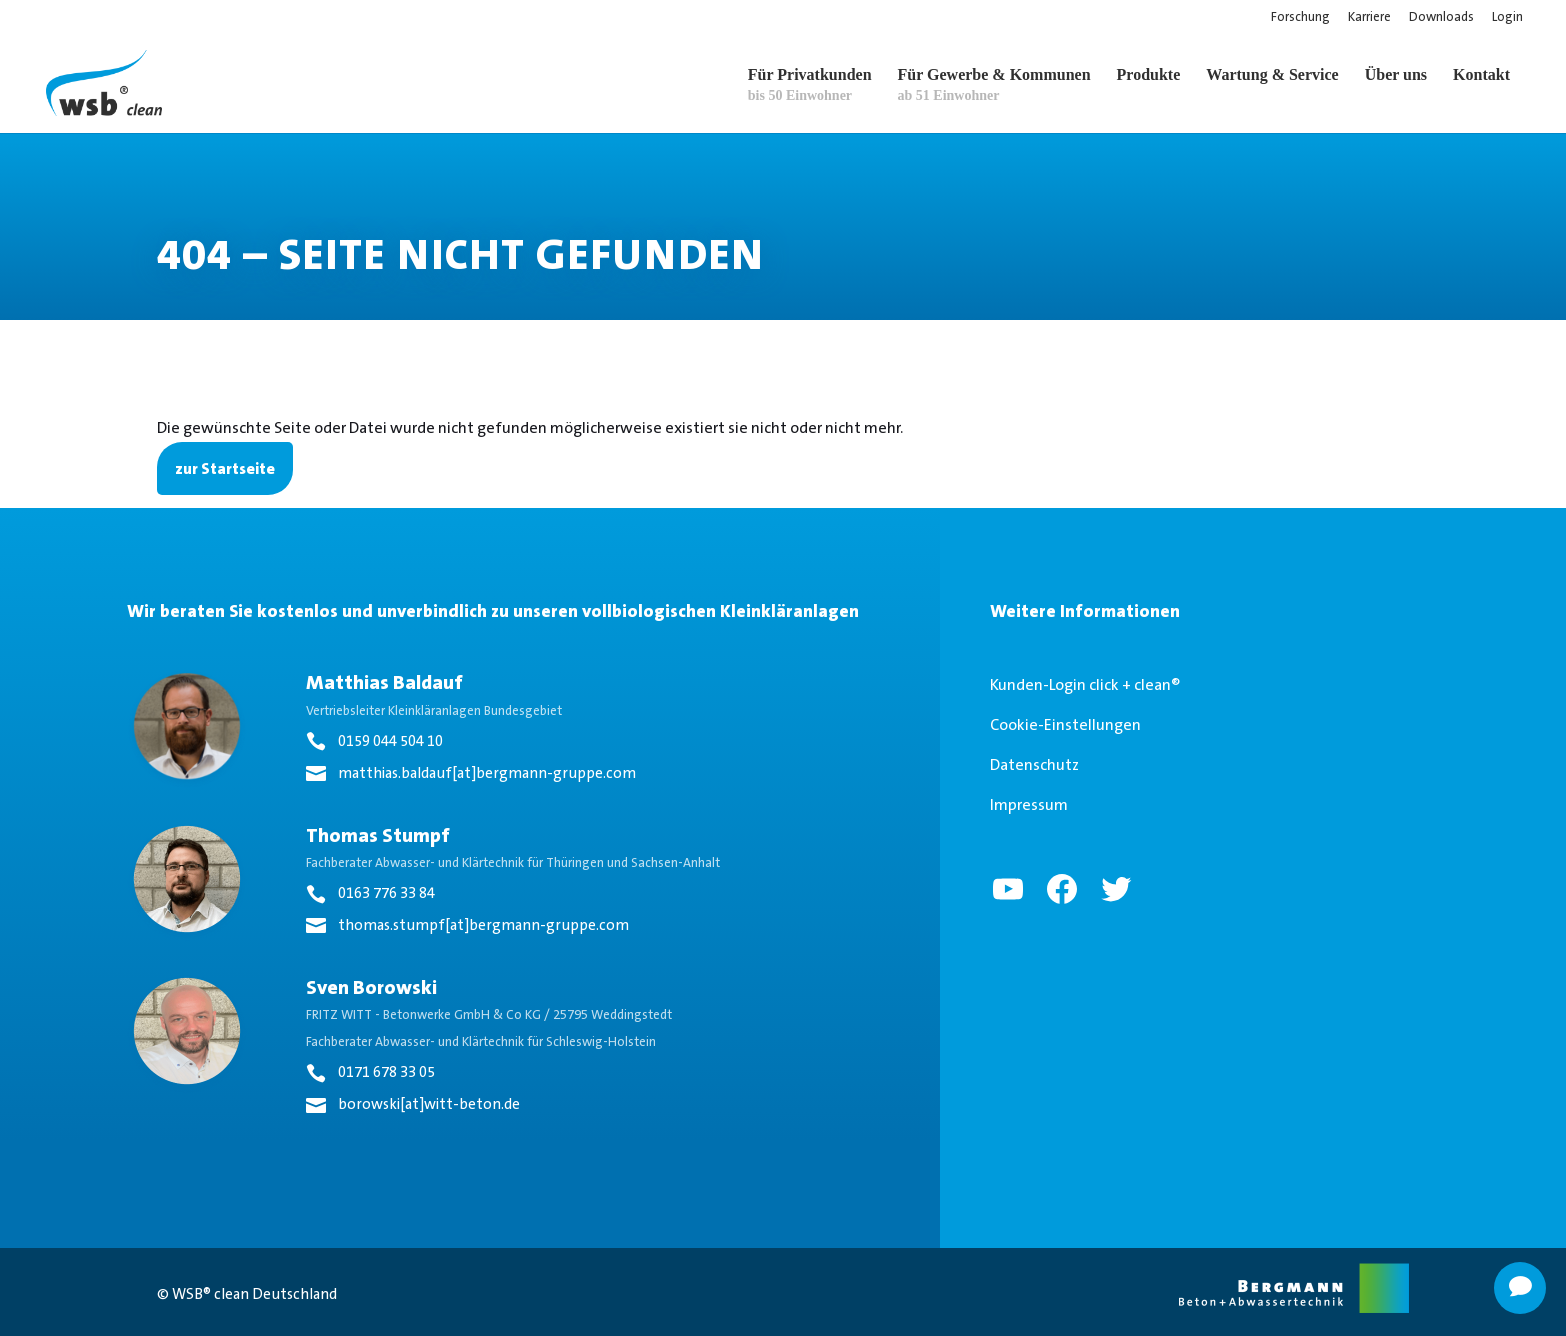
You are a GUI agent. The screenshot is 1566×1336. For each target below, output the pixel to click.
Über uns (1396, 74)
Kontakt (1481, 74)
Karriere (1369, 17)
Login (1507, 17)
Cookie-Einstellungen (1065, 724)
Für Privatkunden (810, 85)
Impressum (1029, 804)
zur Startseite (225, 468)
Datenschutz (1034, 764)
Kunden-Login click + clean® (1085, 684)
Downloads (1441, 17)
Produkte (1149, 74)
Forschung (1300, 17)
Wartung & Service (1272, 74)
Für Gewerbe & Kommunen (994, 85)
